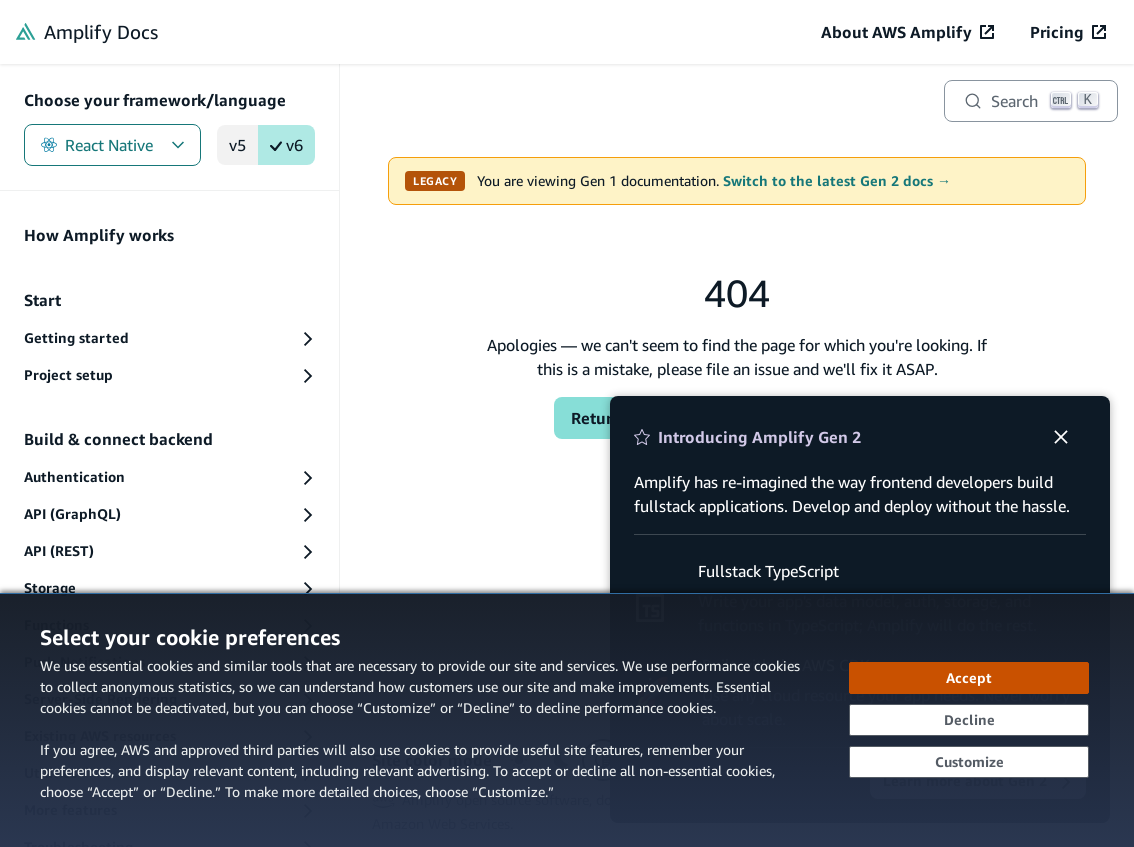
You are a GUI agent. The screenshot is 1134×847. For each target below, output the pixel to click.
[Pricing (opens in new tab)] (1068, 32)
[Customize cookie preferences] (969, 762)
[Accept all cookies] (969, 678)
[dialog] (567, 720)
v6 (286, 145)
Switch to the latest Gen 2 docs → (837, 181)
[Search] (1031, 101)
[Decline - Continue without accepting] (969, 720)
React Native (112, 145)
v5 (237, 145)
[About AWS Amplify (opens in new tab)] (907, 32)
